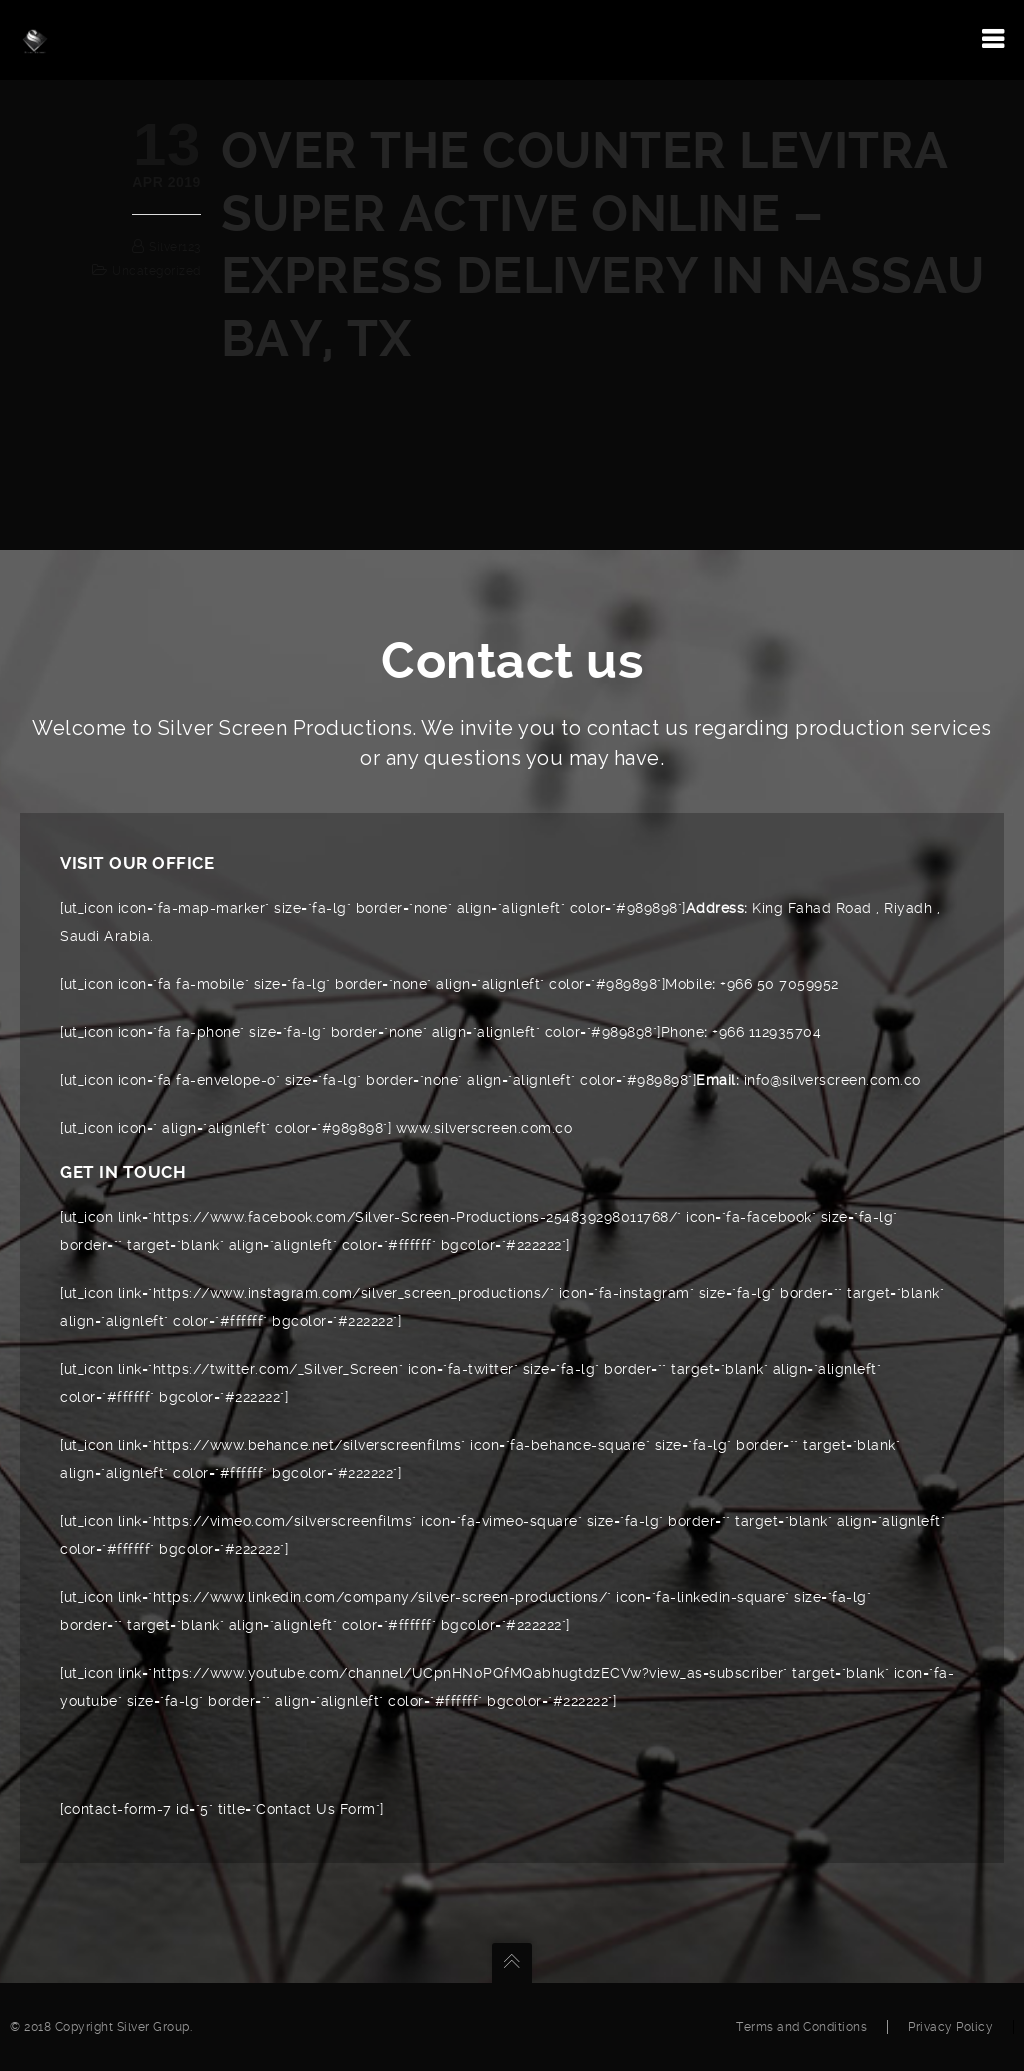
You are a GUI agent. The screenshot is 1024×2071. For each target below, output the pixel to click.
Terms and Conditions (801, 2027)
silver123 (175, 247)
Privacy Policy (950, 2027)
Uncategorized (156, 271)
